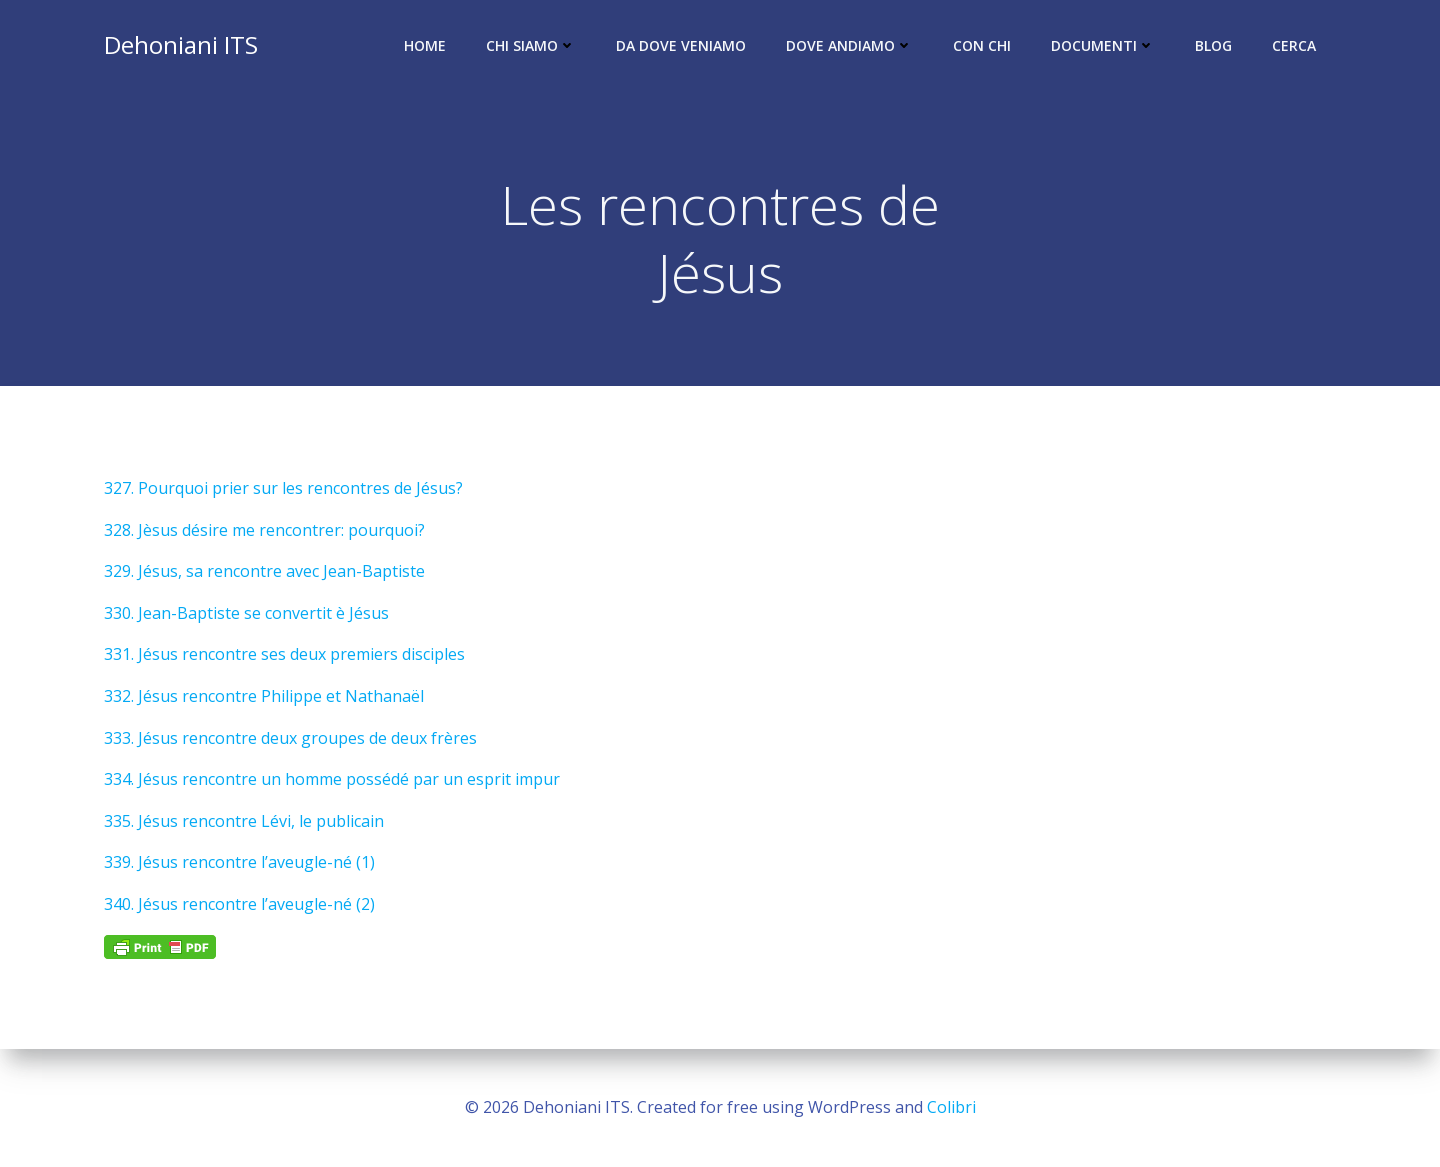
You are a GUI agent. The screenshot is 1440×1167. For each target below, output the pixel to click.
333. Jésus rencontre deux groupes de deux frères (290, 738)
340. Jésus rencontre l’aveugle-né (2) (239, 904)
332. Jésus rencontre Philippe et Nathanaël (264, 696)
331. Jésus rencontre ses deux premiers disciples (284, 654)
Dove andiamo (849, 45)
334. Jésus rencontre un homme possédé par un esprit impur (332, 779)
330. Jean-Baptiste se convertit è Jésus (246, 613)
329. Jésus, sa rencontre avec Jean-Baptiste (264, 571)
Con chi (982, 45)
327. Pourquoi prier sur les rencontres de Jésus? (283, 488)
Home (425, 45)
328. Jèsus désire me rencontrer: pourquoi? (264, 530)
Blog (1213, 45)
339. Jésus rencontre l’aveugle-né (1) (239, 862)
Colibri (951, 1107)
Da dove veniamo (681, 45)
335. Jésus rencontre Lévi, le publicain (244, 821)
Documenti (1103, 45)
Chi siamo (531, 45)
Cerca (1294, 45)
